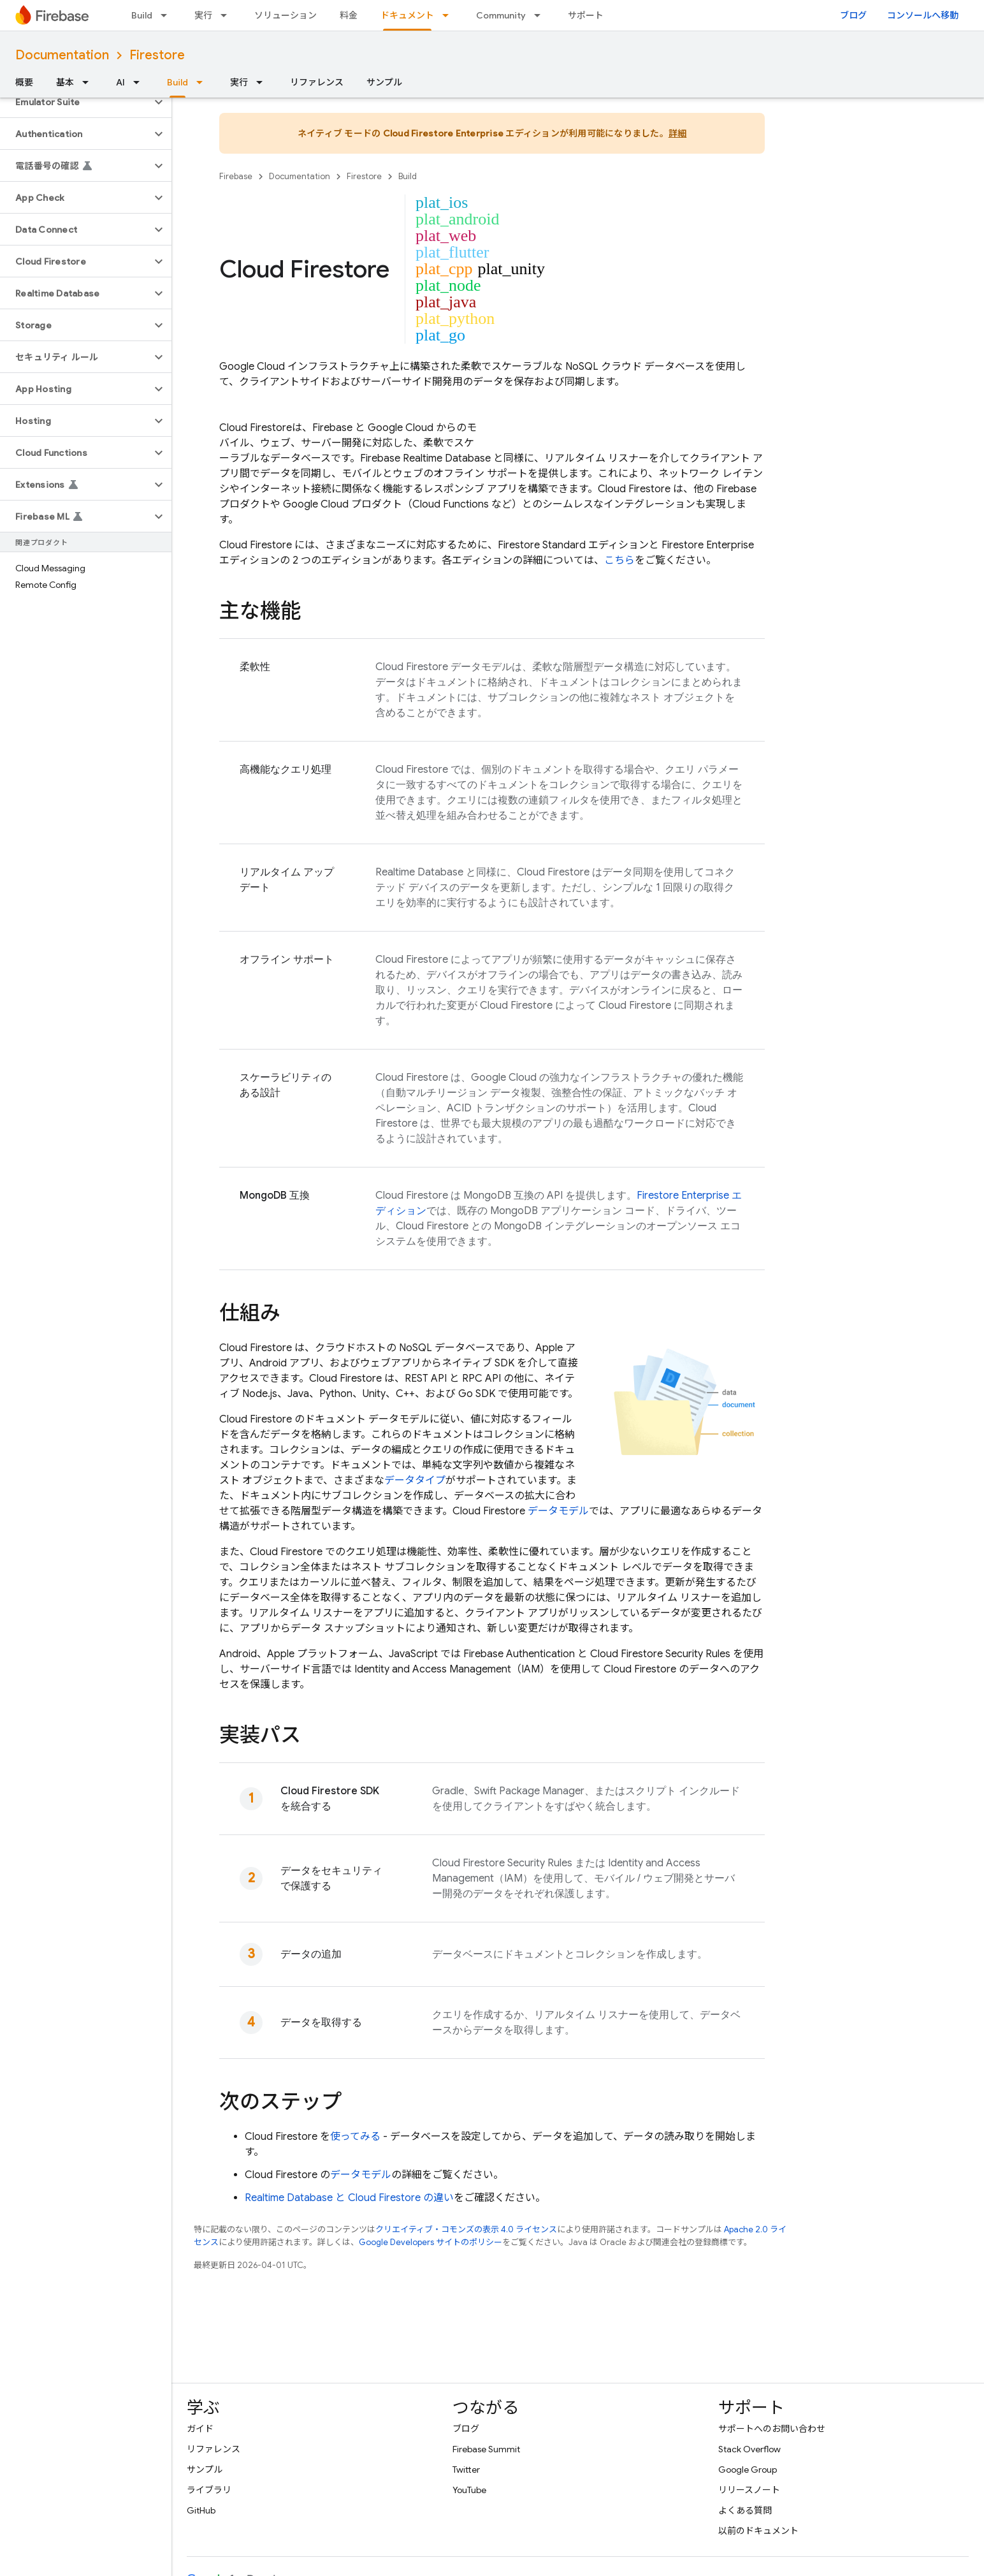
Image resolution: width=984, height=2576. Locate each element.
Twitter (466, 2469)
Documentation (62, 55)
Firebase (235, 176)
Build (141, 15)
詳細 (678, 133)
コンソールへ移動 (923, 15)
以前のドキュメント (758, 2530)
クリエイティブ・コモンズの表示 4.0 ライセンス (466, 2229)
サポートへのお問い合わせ (771, 2428)
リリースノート (749, 2490)
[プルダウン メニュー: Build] (167, 15)
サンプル (384, 82)
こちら (619, 560)
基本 (65, 82)
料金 (349, 15)
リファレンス (317, 82)
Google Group (747, 2469)
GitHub (201, 2510)
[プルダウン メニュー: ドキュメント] (449, 15)
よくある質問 (745, 2510)
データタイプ (414, 1480)
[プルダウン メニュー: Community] (541, 15)
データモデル (558, 1511)
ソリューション (285, 15)
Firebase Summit (486, 2449)
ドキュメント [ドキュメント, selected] (407, 15)
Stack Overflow (749, 2449)
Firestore (157, 55)
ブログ (853, 15)
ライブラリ (209, 2490)
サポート (586, 15)
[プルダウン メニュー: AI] (140, 82)
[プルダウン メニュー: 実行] (227, 15)
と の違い (349, 2198)
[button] (75, 102)
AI (120, 82)
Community (501, 15)
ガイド (200, 2428)
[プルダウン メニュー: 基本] (89, 82)
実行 (203, 15)
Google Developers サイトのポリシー (430, 2242)
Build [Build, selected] (177, 82)
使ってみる (355, 2136)
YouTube (469, 2490)
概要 (24, 82)
